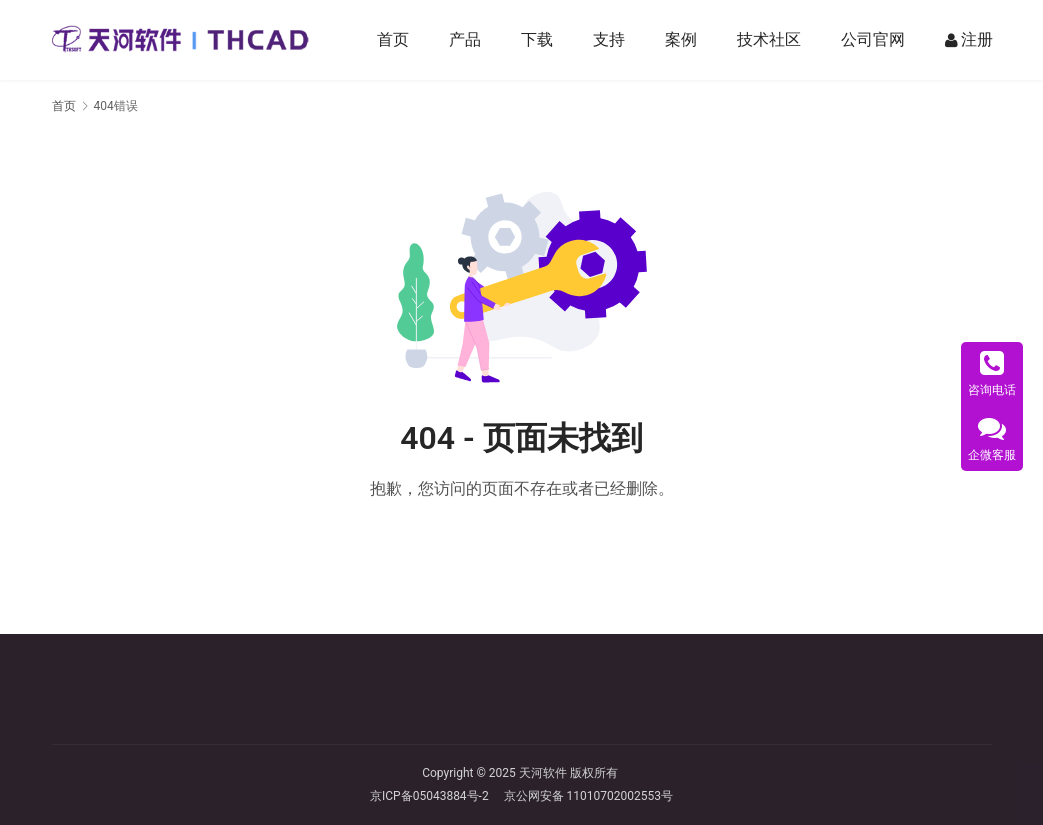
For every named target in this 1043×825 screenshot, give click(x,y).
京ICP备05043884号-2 (437, 796)
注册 (970, 40)
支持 (610, 39)
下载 (538, 39)
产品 (466, 39)
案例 (682, 39)
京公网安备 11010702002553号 (588, 796)
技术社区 (770, 39)
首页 (394, 39)
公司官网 (874, 39)
